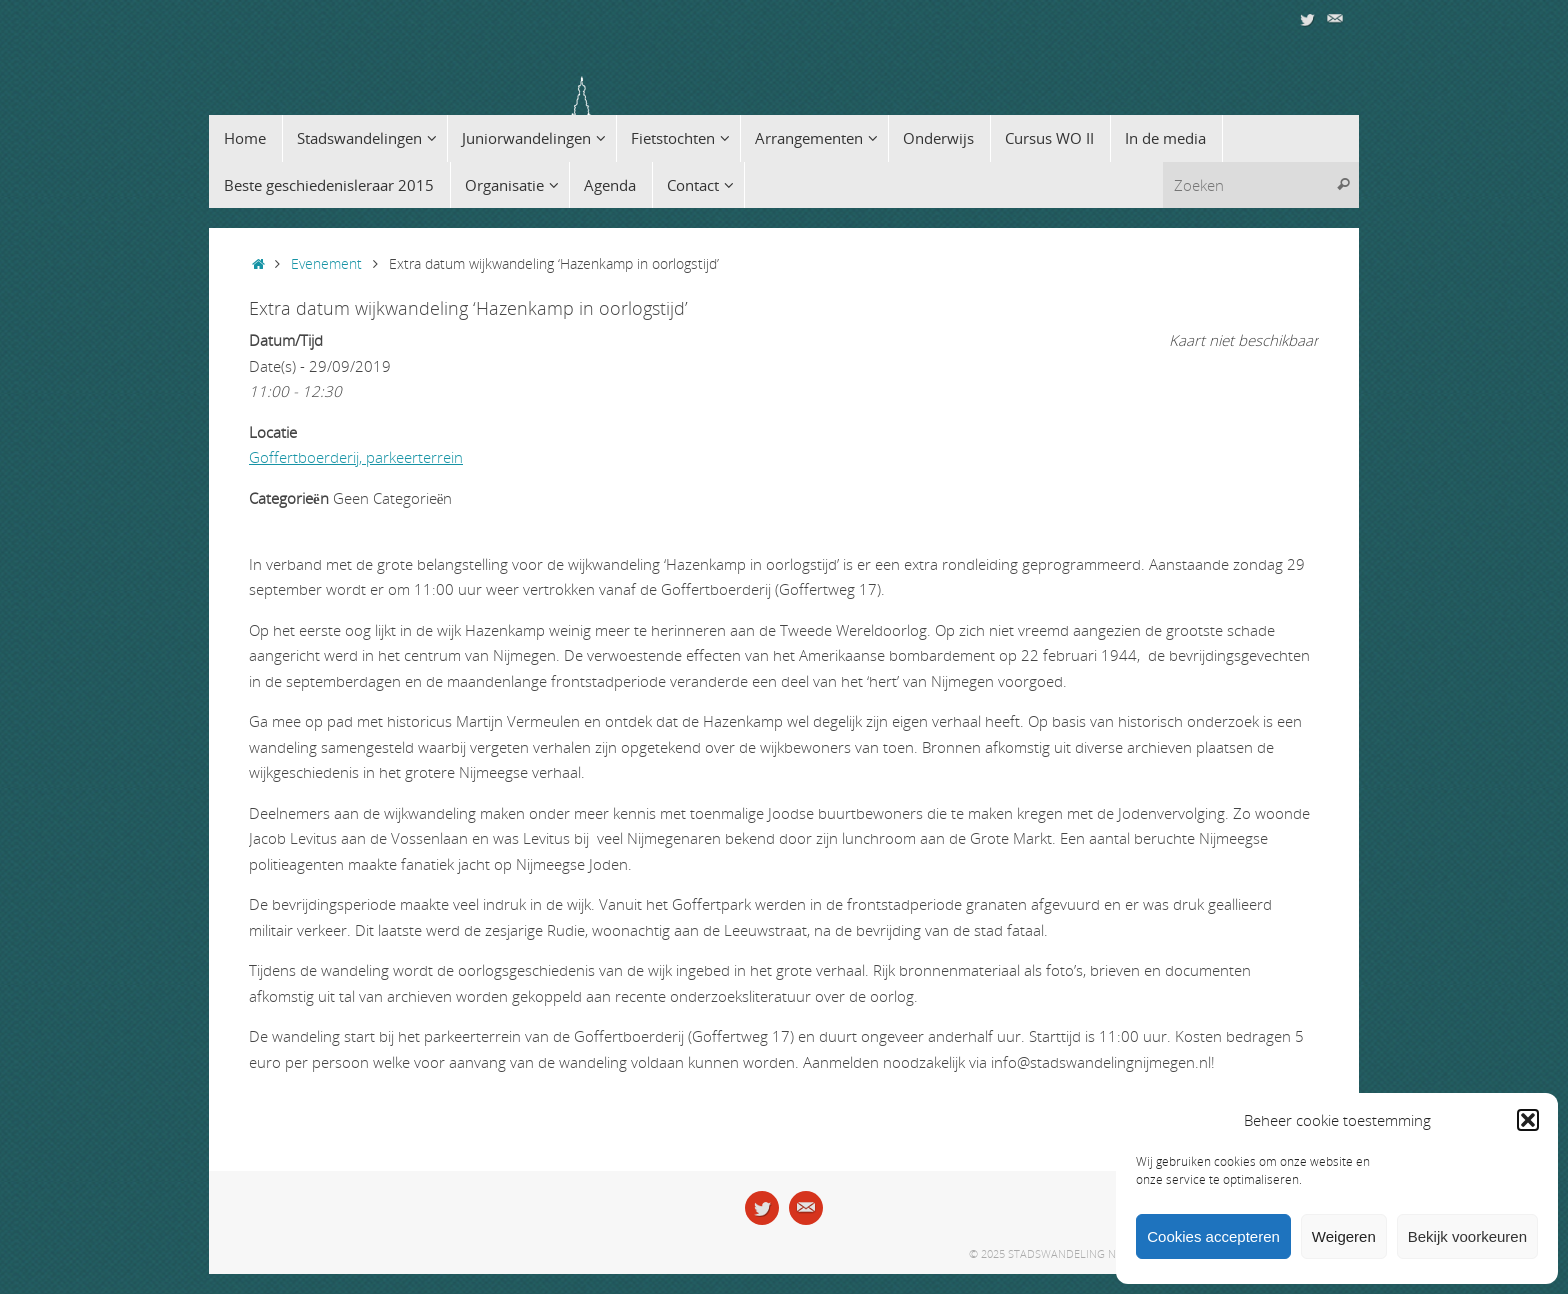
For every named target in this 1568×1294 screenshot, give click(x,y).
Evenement (326, 264)
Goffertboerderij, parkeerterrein (356, 457)
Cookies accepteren (1213, 1236)
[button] (1528, 1120)
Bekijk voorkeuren (1467, 1236)
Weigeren (1344, 1236)
